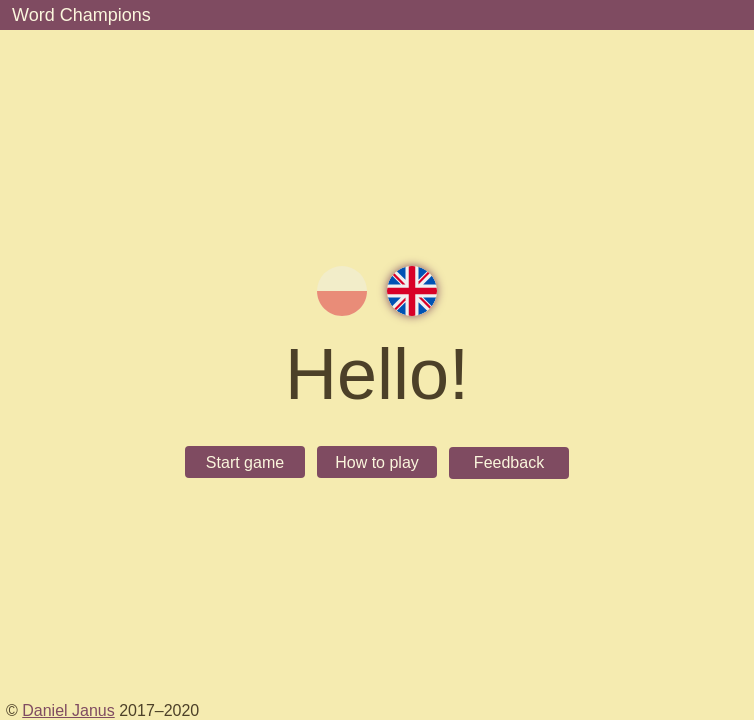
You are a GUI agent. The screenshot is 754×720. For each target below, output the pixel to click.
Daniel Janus (68, 710)
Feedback (509, 462)
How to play (377, 462)
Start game (245, 462)
